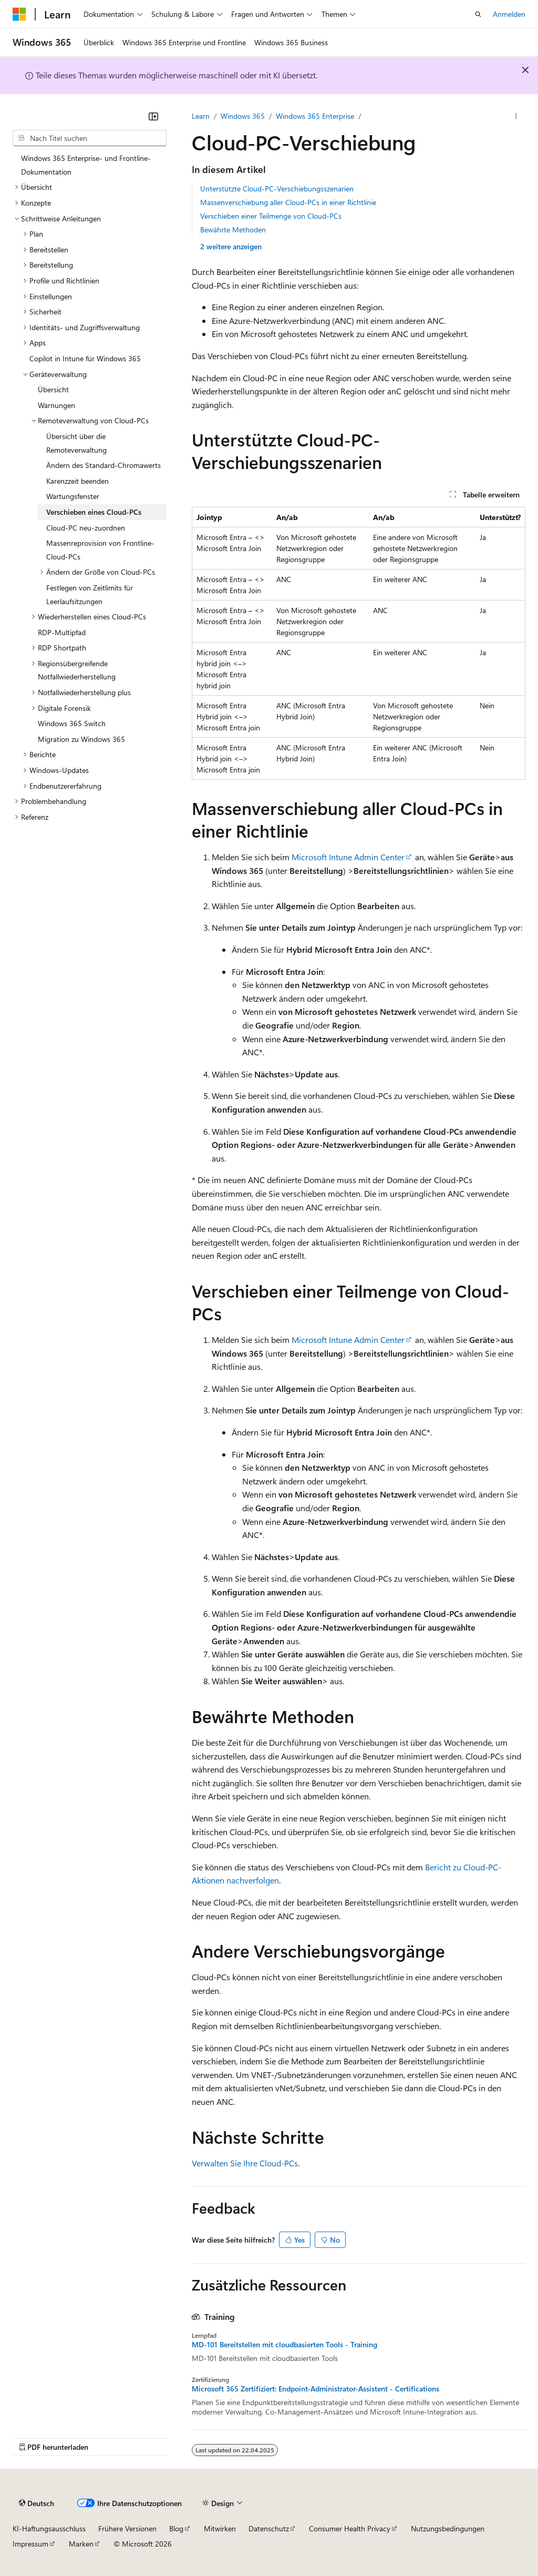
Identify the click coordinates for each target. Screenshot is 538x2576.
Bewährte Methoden (233, 230)
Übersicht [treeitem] (53, 389)
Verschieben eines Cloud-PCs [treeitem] (93, 512)
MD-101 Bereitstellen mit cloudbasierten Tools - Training (284, 2344)
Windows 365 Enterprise (315, 116)
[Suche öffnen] (478, 14)
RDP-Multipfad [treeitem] (62, 632)
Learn (201, 116)
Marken (81, 2544)
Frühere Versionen (127, 2528)
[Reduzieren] (153, 116)
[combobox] (90, 138)
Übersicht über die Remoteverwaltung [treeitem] (76, 443)
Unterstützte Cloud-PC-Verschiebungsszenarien (277, 189)
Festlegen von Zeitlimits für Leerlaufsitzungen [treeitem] (89, 594)
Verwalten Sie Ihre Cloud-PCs (245, 2162)
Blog (176, 2528)
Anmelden (509, 14)
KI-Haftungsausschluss (49, 2528)
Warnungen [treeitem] (56, 405)
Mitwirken (220, 2528)
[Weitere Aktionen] (516, 116)
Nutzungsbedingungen (447, 2528)
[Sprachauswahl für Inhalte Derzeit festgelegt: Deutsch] (36, 2502)
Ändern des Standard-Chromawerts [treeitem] (103, 465)
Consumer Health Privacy (349, 2528)
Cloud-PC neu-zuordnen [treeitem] (85, 528)
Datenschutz (269, 2528)
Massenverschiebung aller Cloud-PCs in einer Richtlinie (288, 202)
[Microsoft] (19, 14)
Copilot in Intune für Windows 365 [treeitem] (85, 358)
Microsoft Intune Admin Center (348, 856)
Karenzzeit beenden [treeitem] (77, 481)
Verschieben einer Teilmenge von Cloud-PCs (271, 216)
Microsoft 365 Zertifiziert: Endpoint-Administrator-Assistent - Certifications (315, 2389)
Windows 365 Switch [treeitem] (72, 723)
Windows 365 (243, 116)
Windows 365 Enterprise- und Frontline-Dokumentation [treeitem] (86, 165)
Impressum (30, 2544)
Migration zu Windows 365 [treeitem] (81, 739)
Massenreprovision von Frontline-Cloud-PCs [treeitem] (100, 550)
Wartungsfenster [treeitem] (72, 496)
